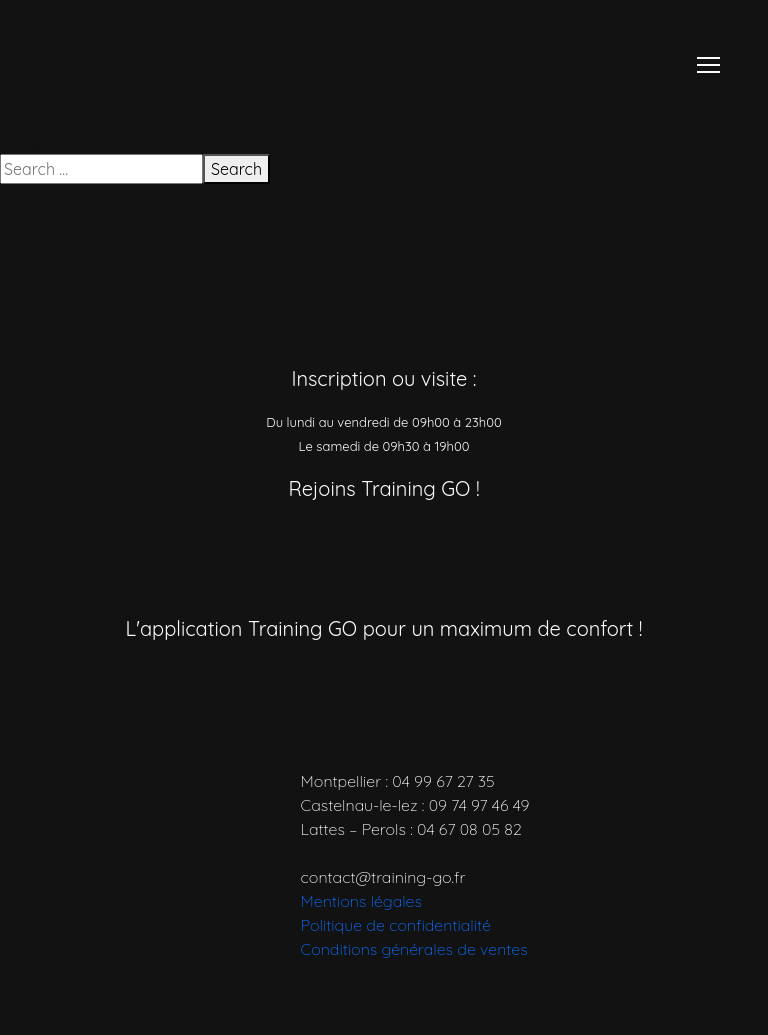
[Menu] (708, 65)
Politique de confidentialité (396, 925)
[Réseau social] (284, 543)
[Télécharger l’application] (301, 682)
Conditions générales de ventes (414, 949)
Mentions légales (361, 901)
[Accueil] (154, 63)
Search (236, 169)
